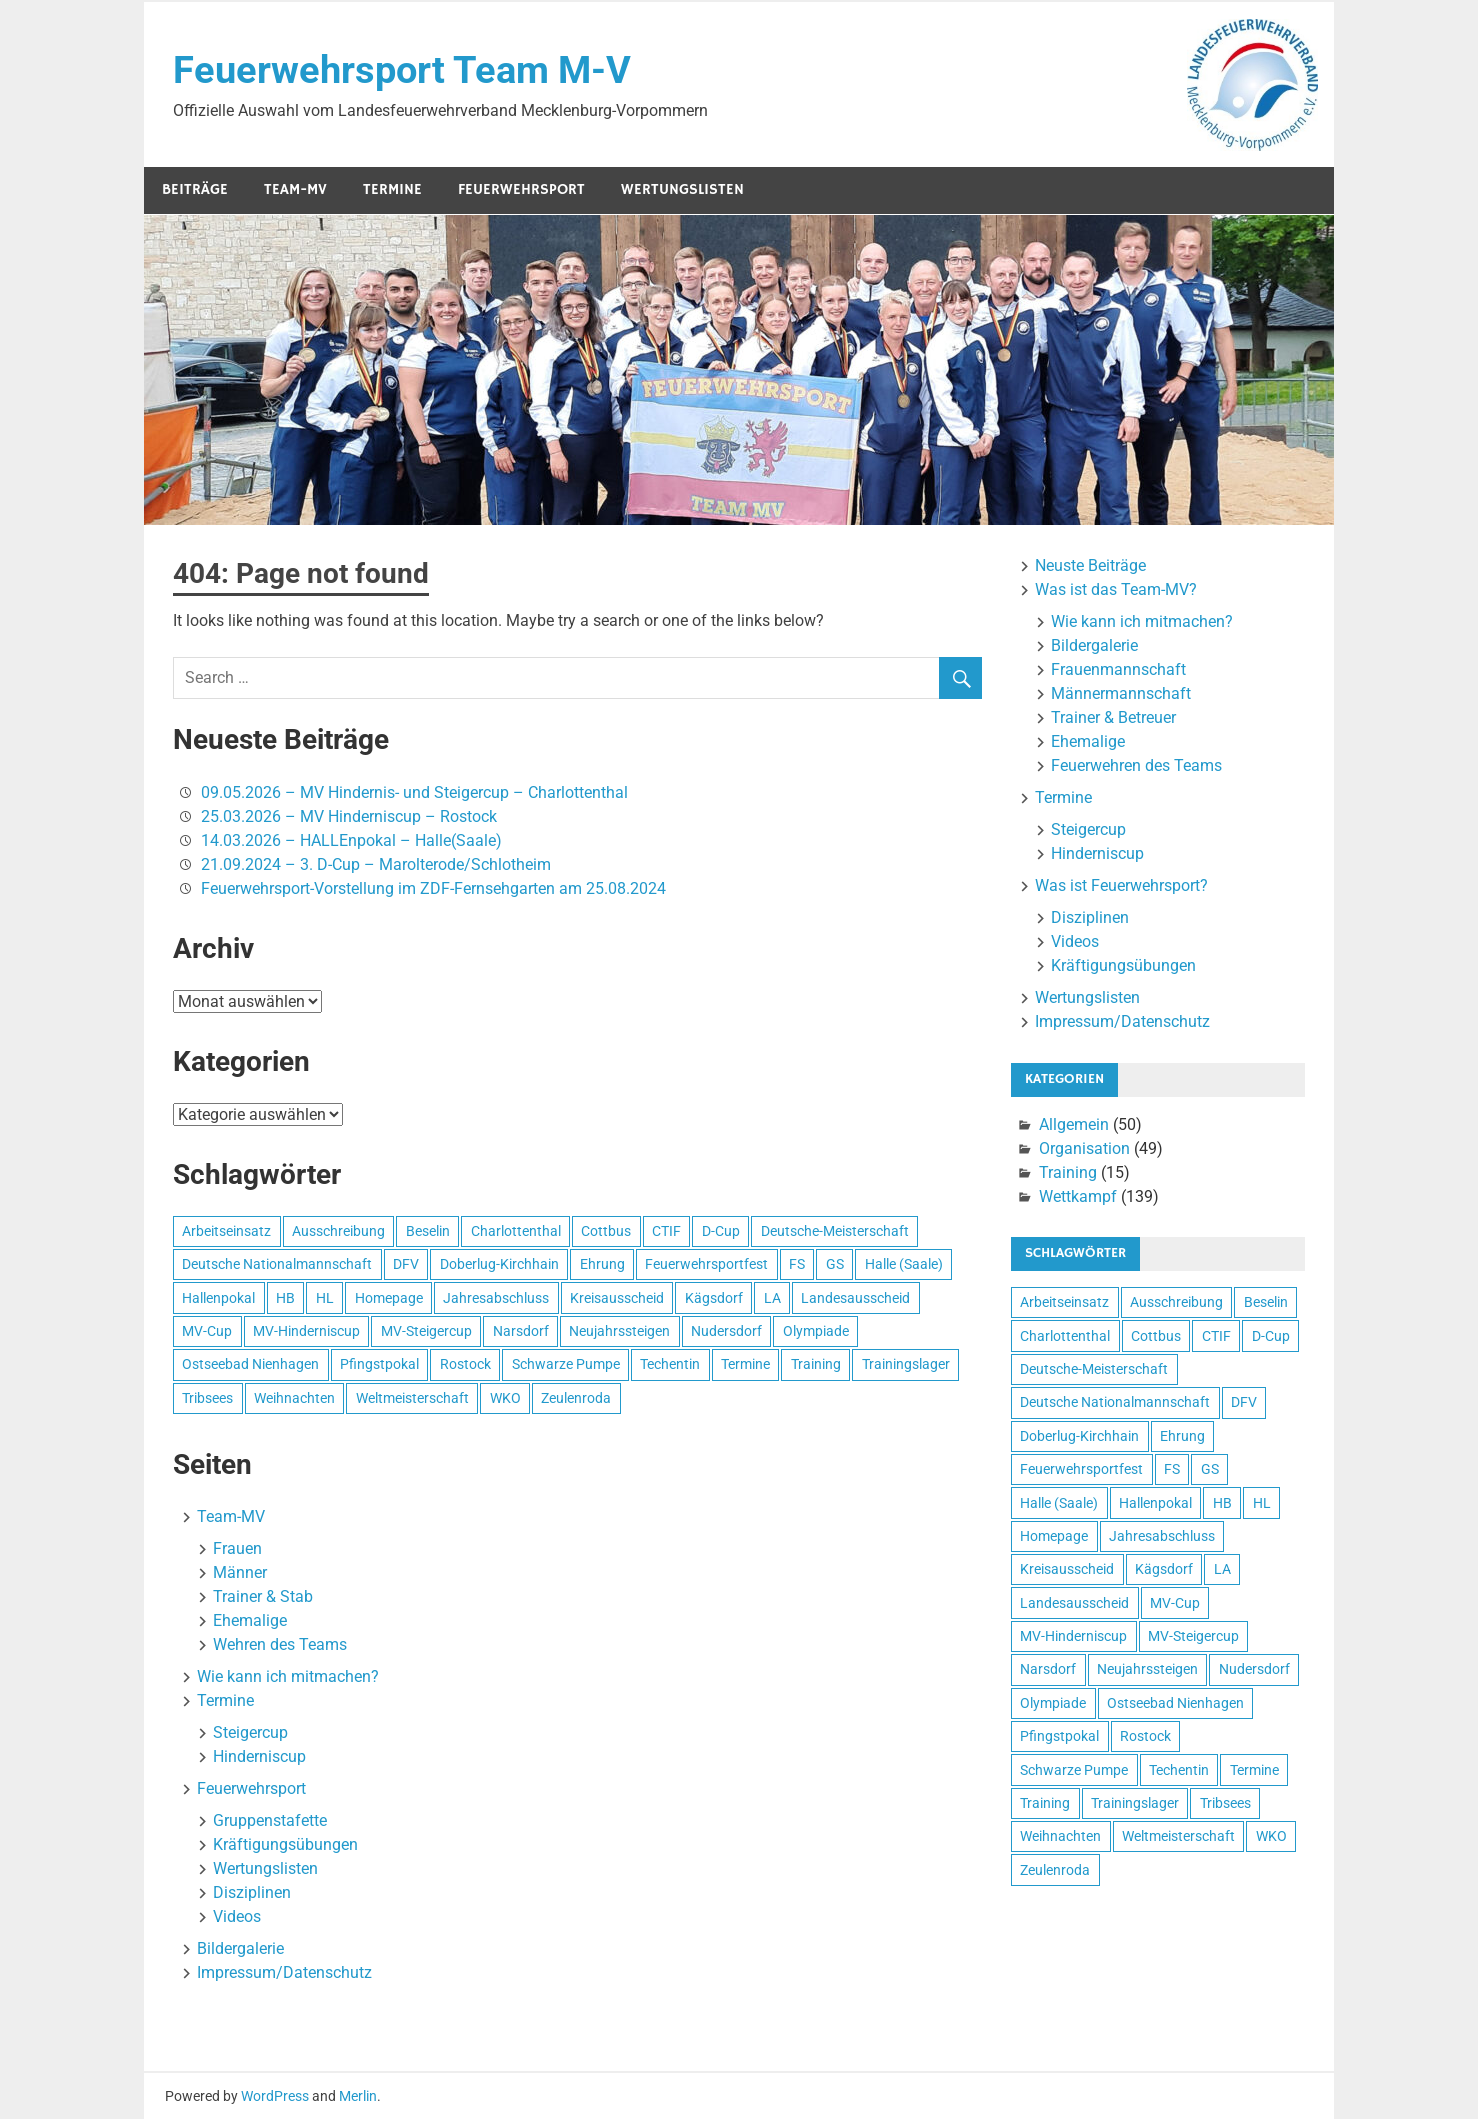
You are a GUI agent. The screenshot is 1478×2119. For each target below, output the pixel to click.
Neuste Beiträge (1090, 565)
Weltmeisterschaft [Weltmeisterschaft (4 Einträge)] (412, 1398)
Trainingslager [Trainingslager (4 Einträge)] (906, 1364)
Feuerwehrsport (521, 189)
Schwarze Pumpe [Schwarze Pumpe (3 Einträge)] (566, 1364)
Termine (392, 189)
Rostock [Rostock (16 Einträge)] (465, 1364)
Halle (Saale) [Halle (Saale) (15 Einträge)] (904, 1264)
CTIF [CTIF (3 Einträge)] (666, 1231)
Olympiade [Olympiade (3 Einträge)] (816, 1331)
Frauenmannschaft (1118, 669)
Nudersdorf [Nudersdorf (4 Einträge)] (726, 1331)
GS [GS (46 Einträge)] (835, 1264)
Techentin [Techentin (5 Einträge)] (670, 1364)
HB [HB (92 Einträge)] (285, 1298)
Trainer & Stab (263, 1596)
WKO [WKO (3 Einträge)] (505, 1398)
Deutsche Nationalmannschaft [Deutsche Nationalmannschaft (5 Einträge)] (277, 1264)
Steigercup (250, 1732)
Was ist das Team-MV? (1116, 589)
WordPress (275, 2096)
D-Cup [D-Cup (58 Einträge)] (721, 1231)
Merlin (358, 2096)
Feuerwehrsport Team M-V (402, 70)
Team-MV (295, 189)
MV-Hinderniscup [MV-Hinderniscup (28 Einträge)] (306, 1331)
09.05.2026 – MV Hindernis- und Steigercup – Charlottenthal (414, 792)
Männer (240, 1572)
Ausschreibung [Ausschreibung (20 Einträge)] (338, 1231)
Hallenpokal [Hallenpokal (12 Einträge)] (218, 1298)
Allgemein (1074, 1124)
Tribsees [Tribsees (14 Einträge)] (207, 1398)
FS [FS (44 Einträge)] (797, 1264)
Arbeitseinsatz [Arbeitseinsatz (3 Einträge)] (226, 1231)
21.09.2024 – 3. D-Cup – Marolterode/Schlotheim (376, 864)
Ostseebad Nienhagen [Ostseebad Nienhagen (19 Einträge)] (250, 1364)
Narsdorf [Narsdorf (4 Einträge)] (521, 1331)
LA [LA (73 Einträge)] (772, 1298)
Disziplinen (252, 1892)
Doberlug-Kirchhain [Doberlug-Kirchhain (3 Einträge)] (499, 1264)
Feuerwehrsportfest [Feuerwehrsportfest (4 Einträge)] (706, 1264)
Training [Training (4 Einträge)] (816, 1364)
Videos (237, 1916)
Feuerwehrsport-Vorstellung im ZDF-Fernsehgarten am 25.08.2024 (433, 888)
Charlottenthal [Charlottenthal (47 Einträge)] (516, 1231)
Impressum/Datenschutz (284, 1972)
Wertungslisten (682, 189)
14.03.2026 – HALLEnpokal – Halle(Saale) (351, 840)
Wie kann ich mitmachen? (288, 1676)
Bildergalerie (240, 1948)
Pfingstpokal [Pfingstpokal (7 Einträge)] (379, 1364)
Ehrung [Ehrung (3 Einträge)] (602, 1264)
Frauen (237, 1548)
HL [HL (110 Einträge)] (325, 1298)
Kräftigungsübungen (285, 1844)
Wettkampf (1078, 1196)
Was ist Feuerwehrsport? (1121, 885)
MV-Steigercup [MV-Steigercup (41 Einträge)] (426, 1331)
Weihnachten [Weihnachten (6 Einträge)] (294, 1398)
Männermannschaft (1121, 693)
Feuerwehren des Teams (1136, 765)
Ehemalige (250, 1620)
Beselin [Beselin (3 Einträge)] (428, 1231)
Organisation (1084, 1148)
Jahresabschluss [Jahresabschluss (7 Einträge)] (496, 1298)
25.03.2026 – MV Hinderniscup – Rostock (349, 816)
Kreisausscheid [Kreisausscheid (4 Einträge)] (617, 1298)
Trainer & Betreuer (1113, 717)
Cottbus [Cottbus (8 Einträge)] (606, 1231)
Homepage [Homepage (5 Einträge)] (389, 1298)
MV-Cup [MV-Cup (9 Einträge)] (207, 1331)
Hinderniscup (259, 1756)
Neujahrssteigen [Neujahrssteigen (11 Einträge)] (619, 1331)
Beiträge (195, 189)
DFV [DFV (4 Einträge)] (406, 1264)
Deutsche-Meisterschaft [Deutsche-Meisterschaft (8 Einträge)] (835, 1231)
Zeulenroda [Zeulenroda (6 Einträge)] (576, 1398)
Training (1068, 1172)
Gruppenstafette (270, 1820)
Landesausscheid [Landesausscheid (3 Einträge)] (855, 1298)
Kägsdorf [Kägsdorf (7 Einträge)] (714, 1298)
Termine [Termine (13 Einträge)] (745, 1364)
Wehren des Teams (280, 1644)
